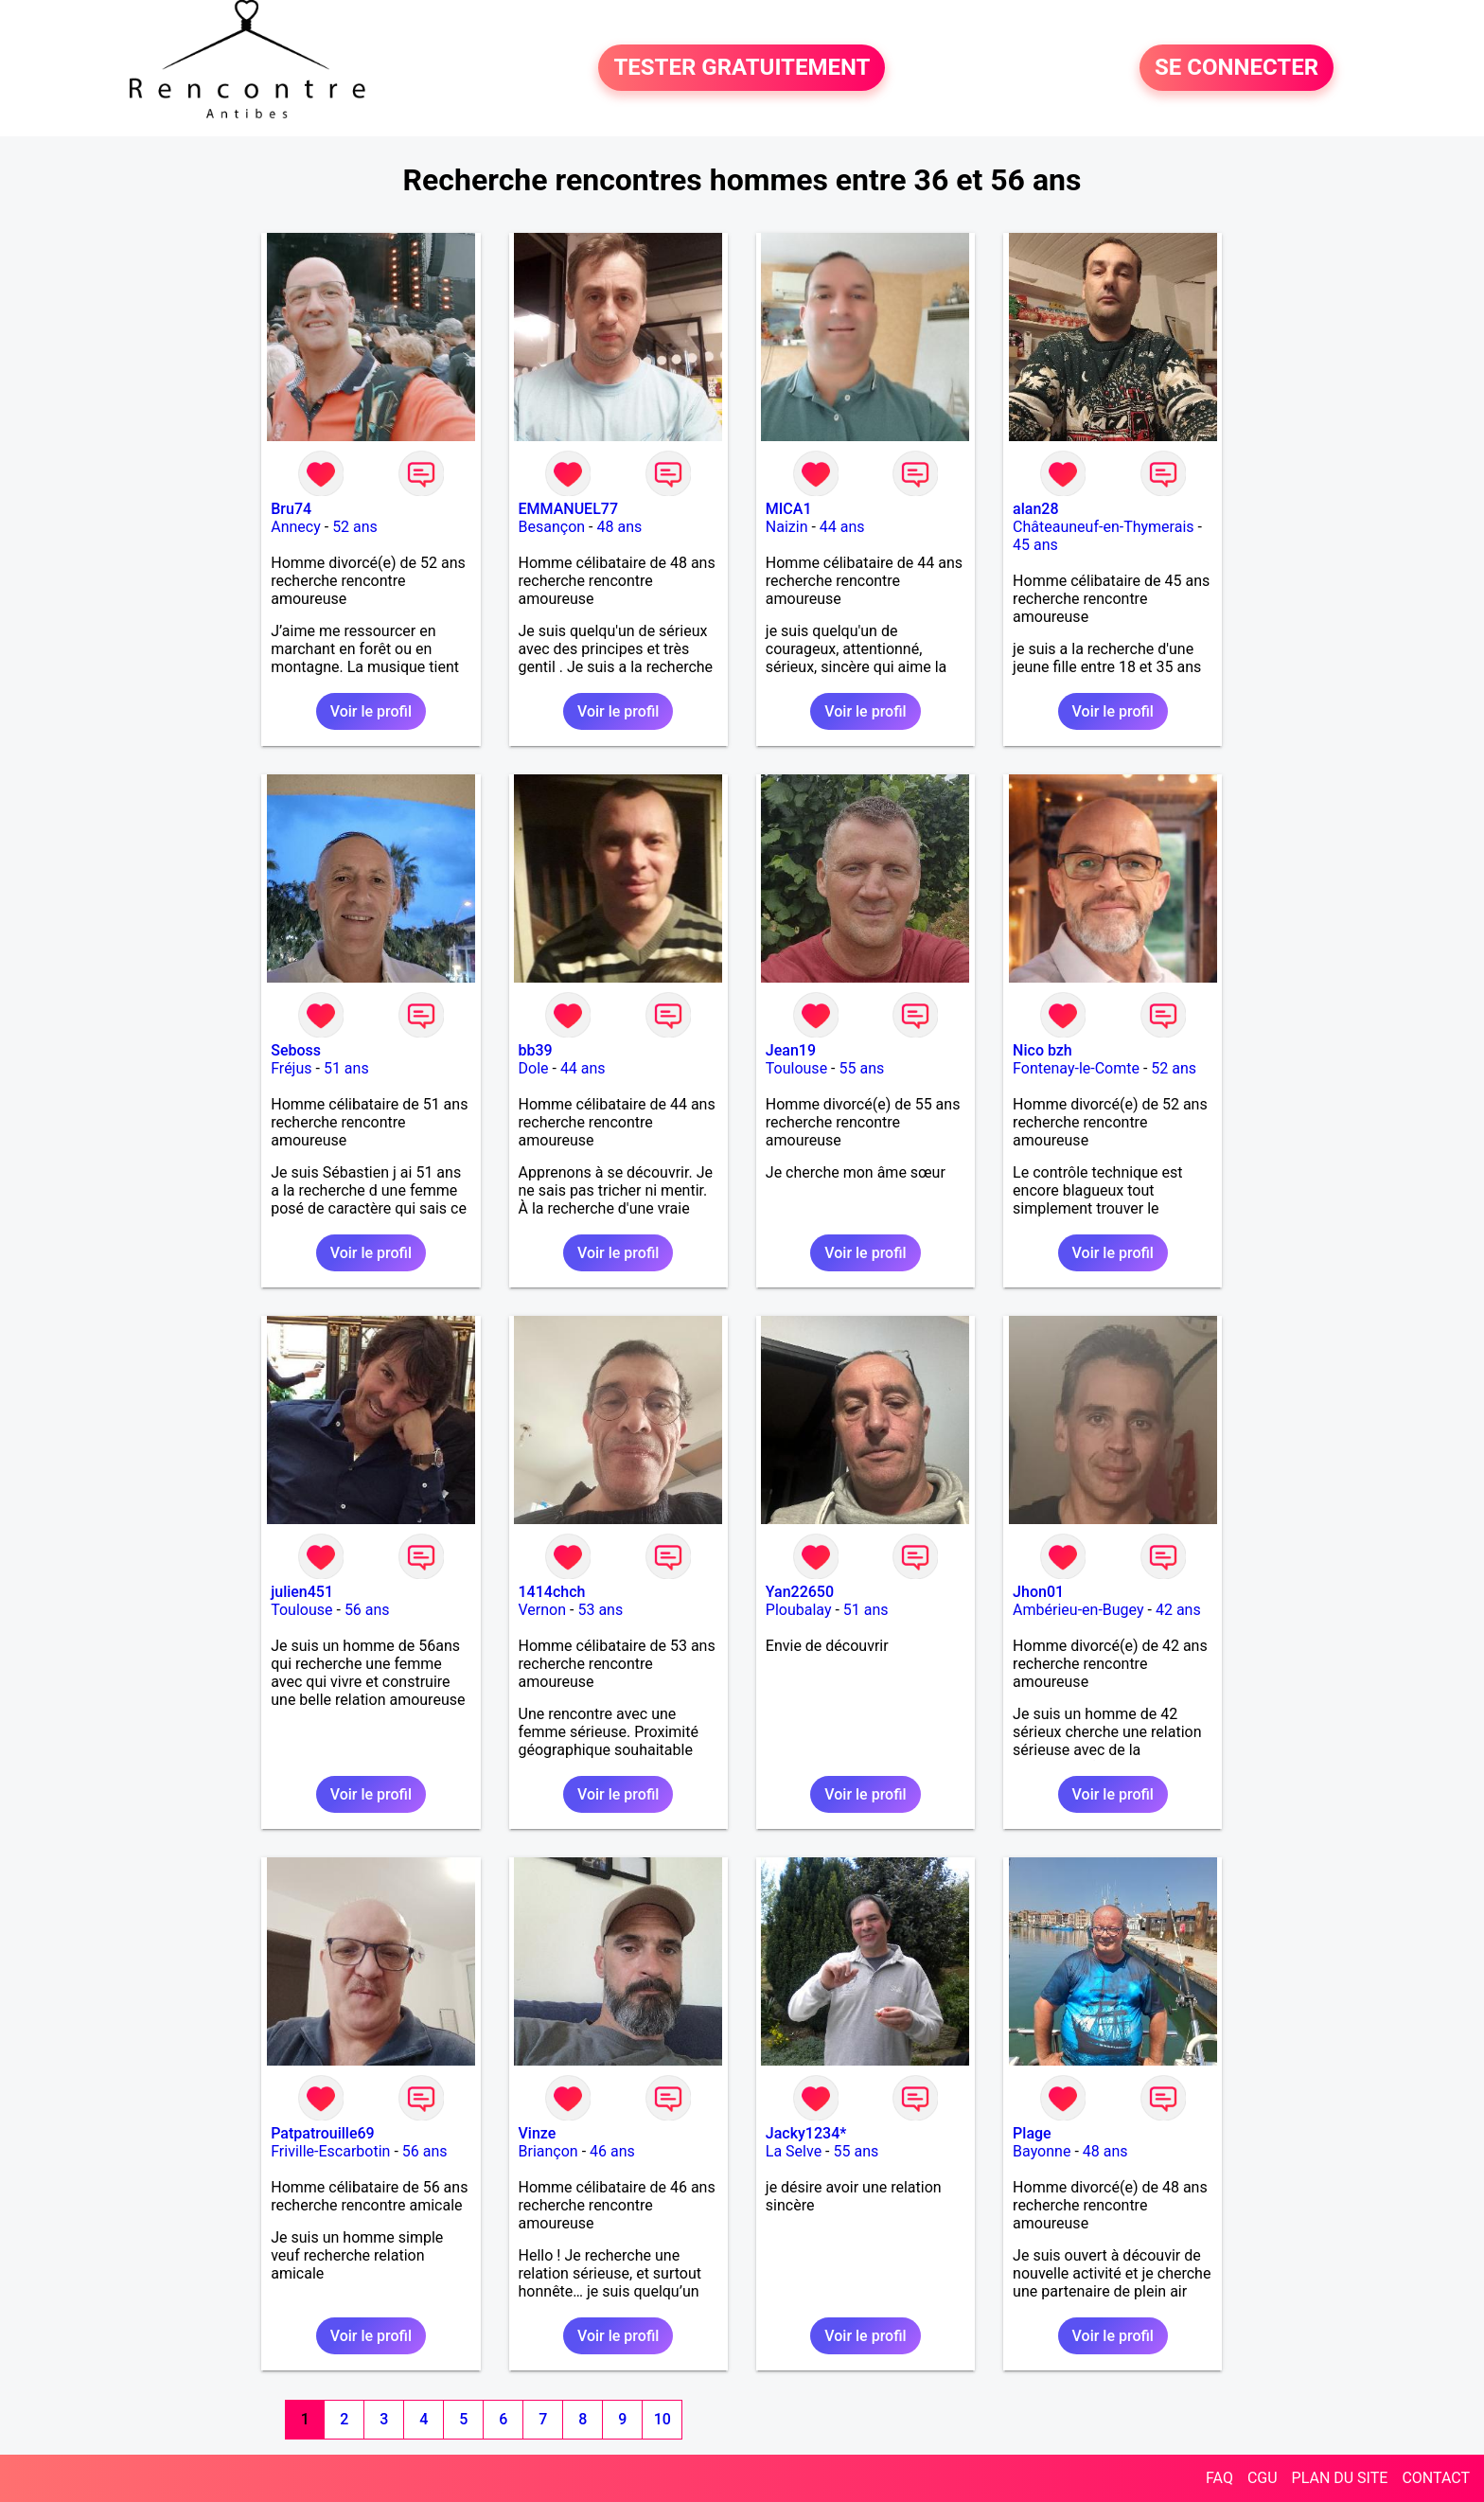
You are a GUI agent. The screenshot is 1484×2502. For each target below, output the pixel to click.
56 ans (367, 1610)
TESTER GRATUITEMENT (741, 68)
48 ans (619, 527)
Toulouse (796, 1068)
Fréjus (291, 1068)
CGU (1262, 2478)
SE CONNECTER (1236, 68)
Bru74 (291, 509)
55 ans (861, 1068)
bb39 (536, 1050)
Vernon (543, 1610)
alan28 (1035, 509)
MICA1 (789, 509)
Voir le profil (371, 711)
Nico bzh (1042, 1050)
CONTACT (1436, 2478)
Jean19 (791, 1050)
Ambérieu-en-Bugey (1078, 1610)
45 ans (1035, 545)
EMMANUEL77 (568, 509)
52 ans (355, 527)
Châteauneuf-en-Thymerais (1103, 527)
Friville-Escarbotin (330, 2151)
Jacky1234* (806, 2133)
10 (662, 2419)
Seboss (296, 1050)
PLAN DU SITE (1340, 2478)
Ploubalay (799, 1610)
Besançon (552, 527)
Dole (534, 1068)
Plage (1032, 2133)
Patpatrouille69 (322, 2133)
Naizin (787, 527)
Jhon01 (1038, 1592)
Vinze (537, 2133)
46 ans (612, 2151)
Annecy (296, 527)
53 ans (600, 1610)
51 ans (346, 1068)
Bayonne (1041, 2151)
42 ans (1178, 1610)
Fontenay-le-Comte (1076, 1068)
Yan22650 (800, 1592)
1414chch (552, 1592)
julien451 (302, 1592)
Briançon (548, 2151)
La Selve (794, 2151)
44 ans (842, 527)
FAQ (1219, 2478)
